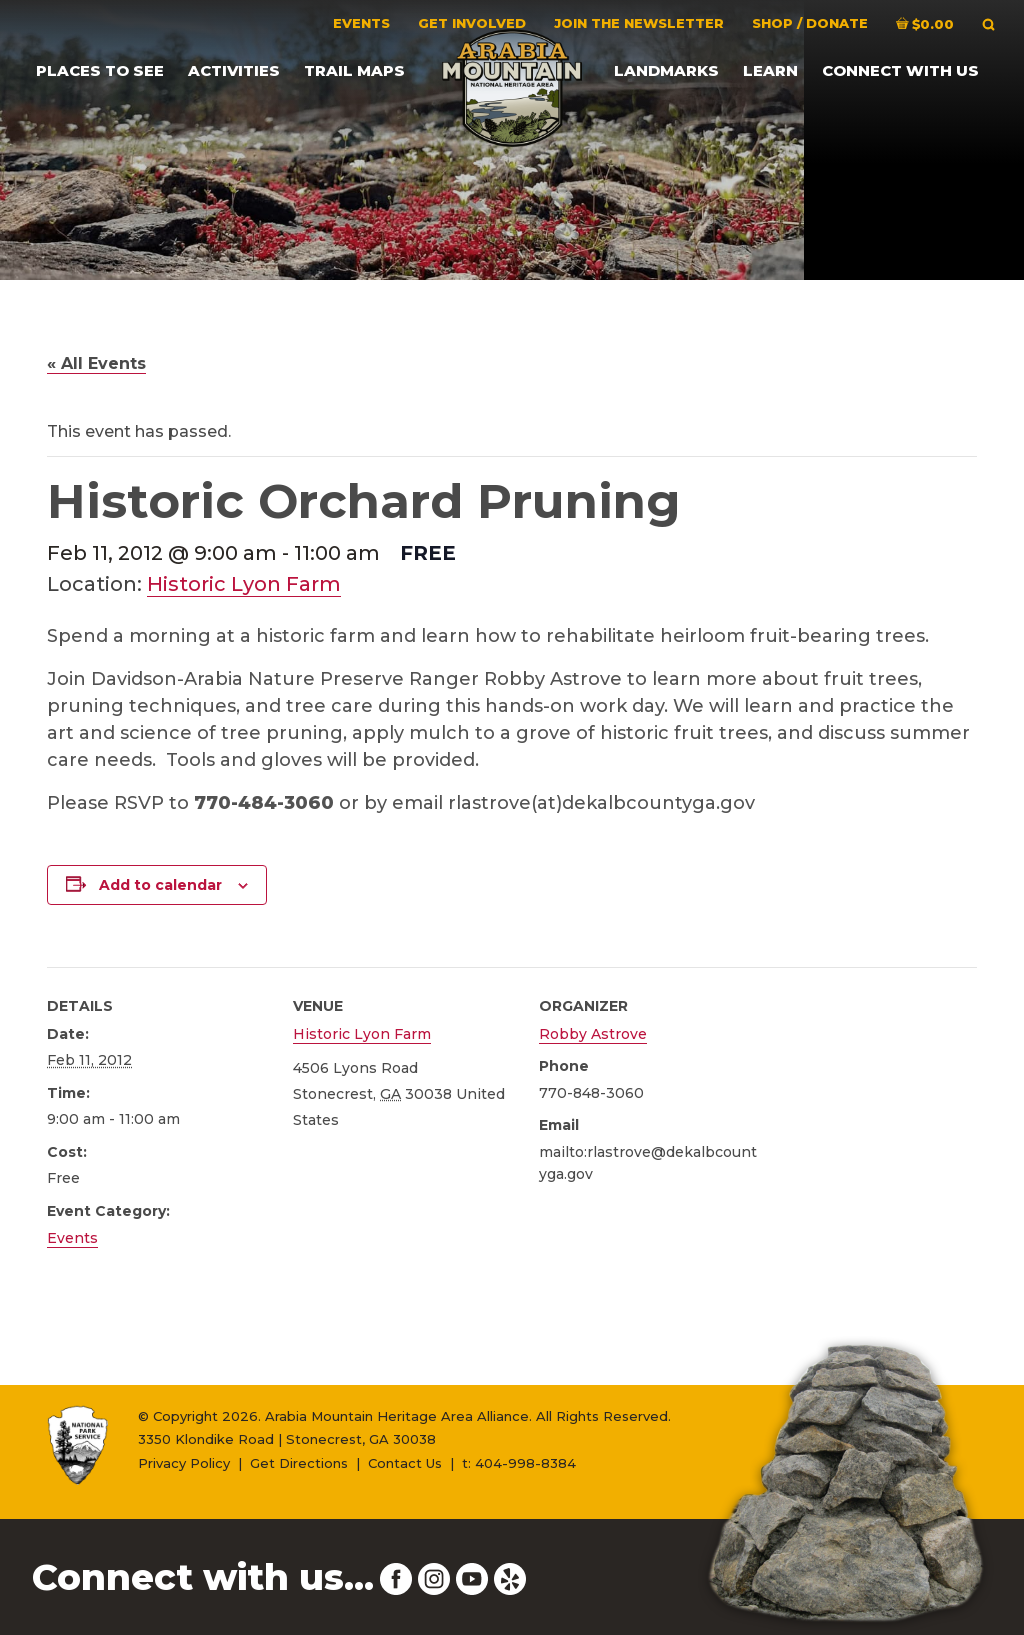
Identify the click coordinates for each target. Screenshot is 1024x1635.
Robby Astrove (593, 1034)
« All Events (96, 363)
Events (72, 1238)
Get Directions (299, 1463)
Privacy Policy (184, 1463)
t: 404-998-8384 (519, 1463)
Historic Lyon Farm (244, 584)
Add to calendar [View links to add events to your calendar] (160, 885)
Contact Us (405, 1463)
